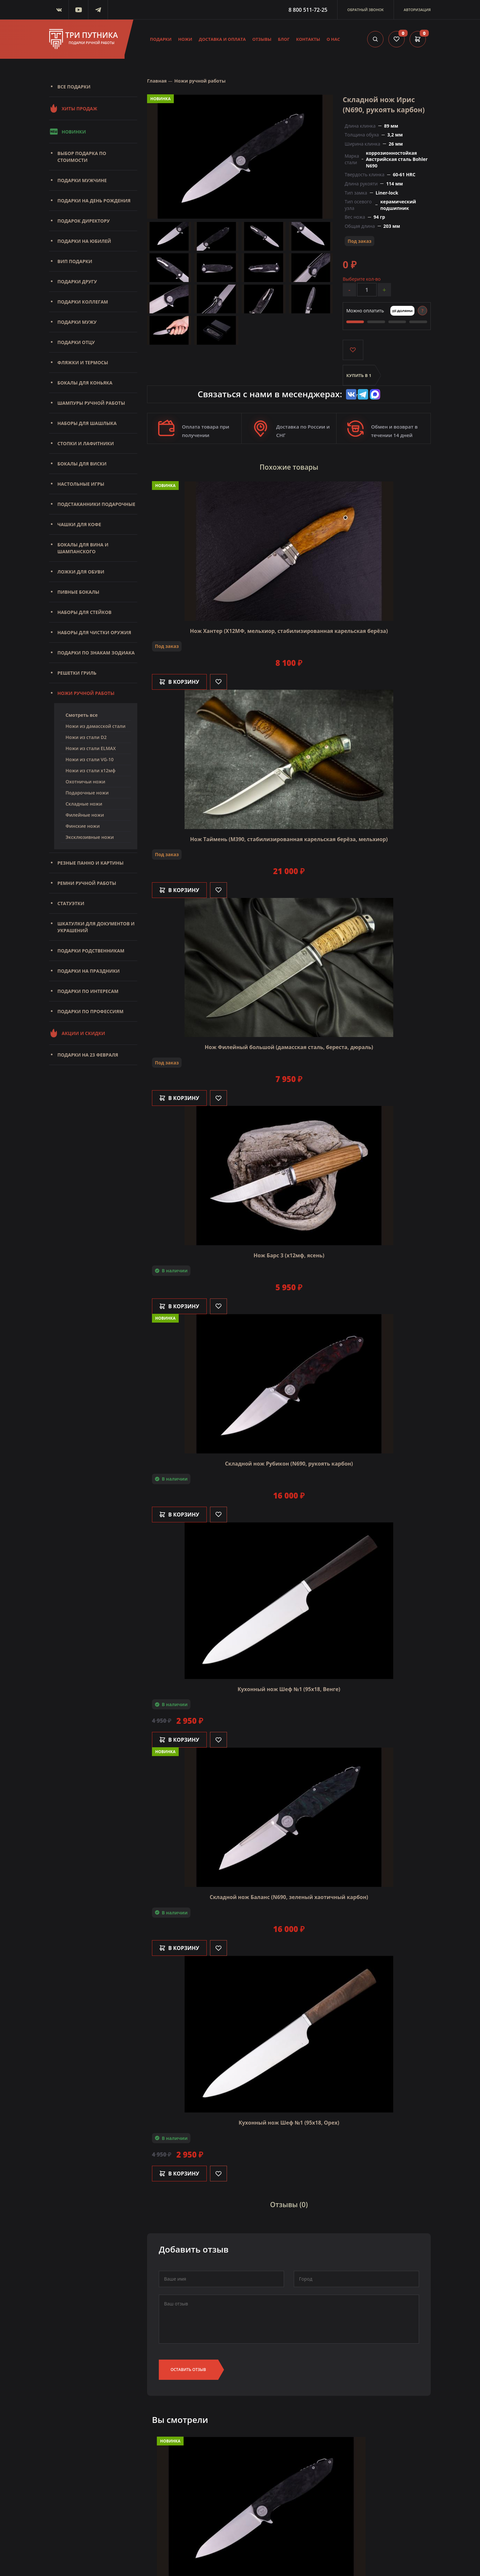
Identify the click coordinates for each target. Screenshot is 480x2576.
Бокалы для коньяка (84, 383)
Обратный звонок (365, 9)
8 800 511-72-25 (308, 9)
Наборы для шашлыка (87, 423)
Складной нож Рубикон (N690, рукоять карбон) (289, 1463)
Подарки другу (77, 281)
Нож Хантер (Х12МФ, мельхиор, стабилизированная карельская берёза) (289, 631)
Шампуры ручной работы (91, 403)
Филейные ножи (85, 815)
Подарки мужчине (82, 180)
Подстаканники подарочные (96, 504)
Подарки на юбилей (84, 241)
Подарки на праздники (88, 971)
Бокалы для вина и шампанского (82, 548)
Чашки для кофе (79, 524)
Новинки (67, 131)
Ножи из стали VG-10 (89, 759)
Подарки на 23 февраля (87, 1055)
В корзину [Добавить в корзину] (179, 681)
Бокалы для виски (82, 464)
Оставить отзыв (188, 2369)
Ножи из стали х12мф (90, 770)
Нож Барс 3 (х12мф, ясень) (288, 1255)
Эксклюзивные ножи (90, 837)
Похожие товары (289, 467)
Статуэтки (70, 903)
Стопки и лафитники (85, 443)
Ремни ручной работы (86, 883)
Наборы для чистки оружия (94, 632)
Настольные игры (80, 484)
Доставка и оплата (222, 39)
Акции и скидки (77, 1033)
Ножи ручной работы (85, 693)
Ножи (185, 39)
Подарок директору (83, 221)
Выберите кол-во (362, 279)
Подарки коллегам (82, 302)
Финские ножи (83, 826)
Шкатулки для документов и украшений (96, 927)
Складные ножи (84, 804)
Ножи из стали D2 (86, 737)
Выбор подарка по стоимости (81, 156)
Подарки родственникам (90, 951)
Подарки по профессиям (90, 1011)
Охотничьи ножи (85, 781)
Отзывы (262, 39)
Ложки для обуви (80, 572)
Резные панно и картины (90, 863)
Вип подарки (74, 261)
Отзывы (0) (289, 2205)
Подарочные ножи (87, 793)
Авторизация (417, 9)
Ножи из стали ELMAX (91, 748)
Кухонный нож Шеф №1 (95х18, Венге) (288, 1689)
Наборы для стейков (84, 612)
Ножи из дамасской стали (96, 726)
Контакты (308, 39)
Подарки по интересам (87, 991)
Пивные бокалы (78, 592)
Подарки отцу (76, 342)
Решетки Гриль (77, 673)
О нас (333, 39)
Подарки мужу (77, 322)
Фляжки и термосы (82, 362)
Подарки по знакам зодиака (96, 653)
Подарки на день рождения (93, 200)
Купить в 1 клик (358, 378)
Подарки (161, 39)
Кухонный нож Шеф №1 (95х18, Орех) (289, 2122)
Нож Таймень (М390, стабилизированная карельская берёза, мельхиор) (289, 839)
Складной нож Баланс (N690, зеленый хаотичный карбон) (289, 1897)
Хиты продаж (73, 108)
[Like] (218, 682)
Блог (284, 39)
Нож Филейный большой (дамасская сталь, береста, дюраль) (289, 1047)
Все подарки (73, 87)
